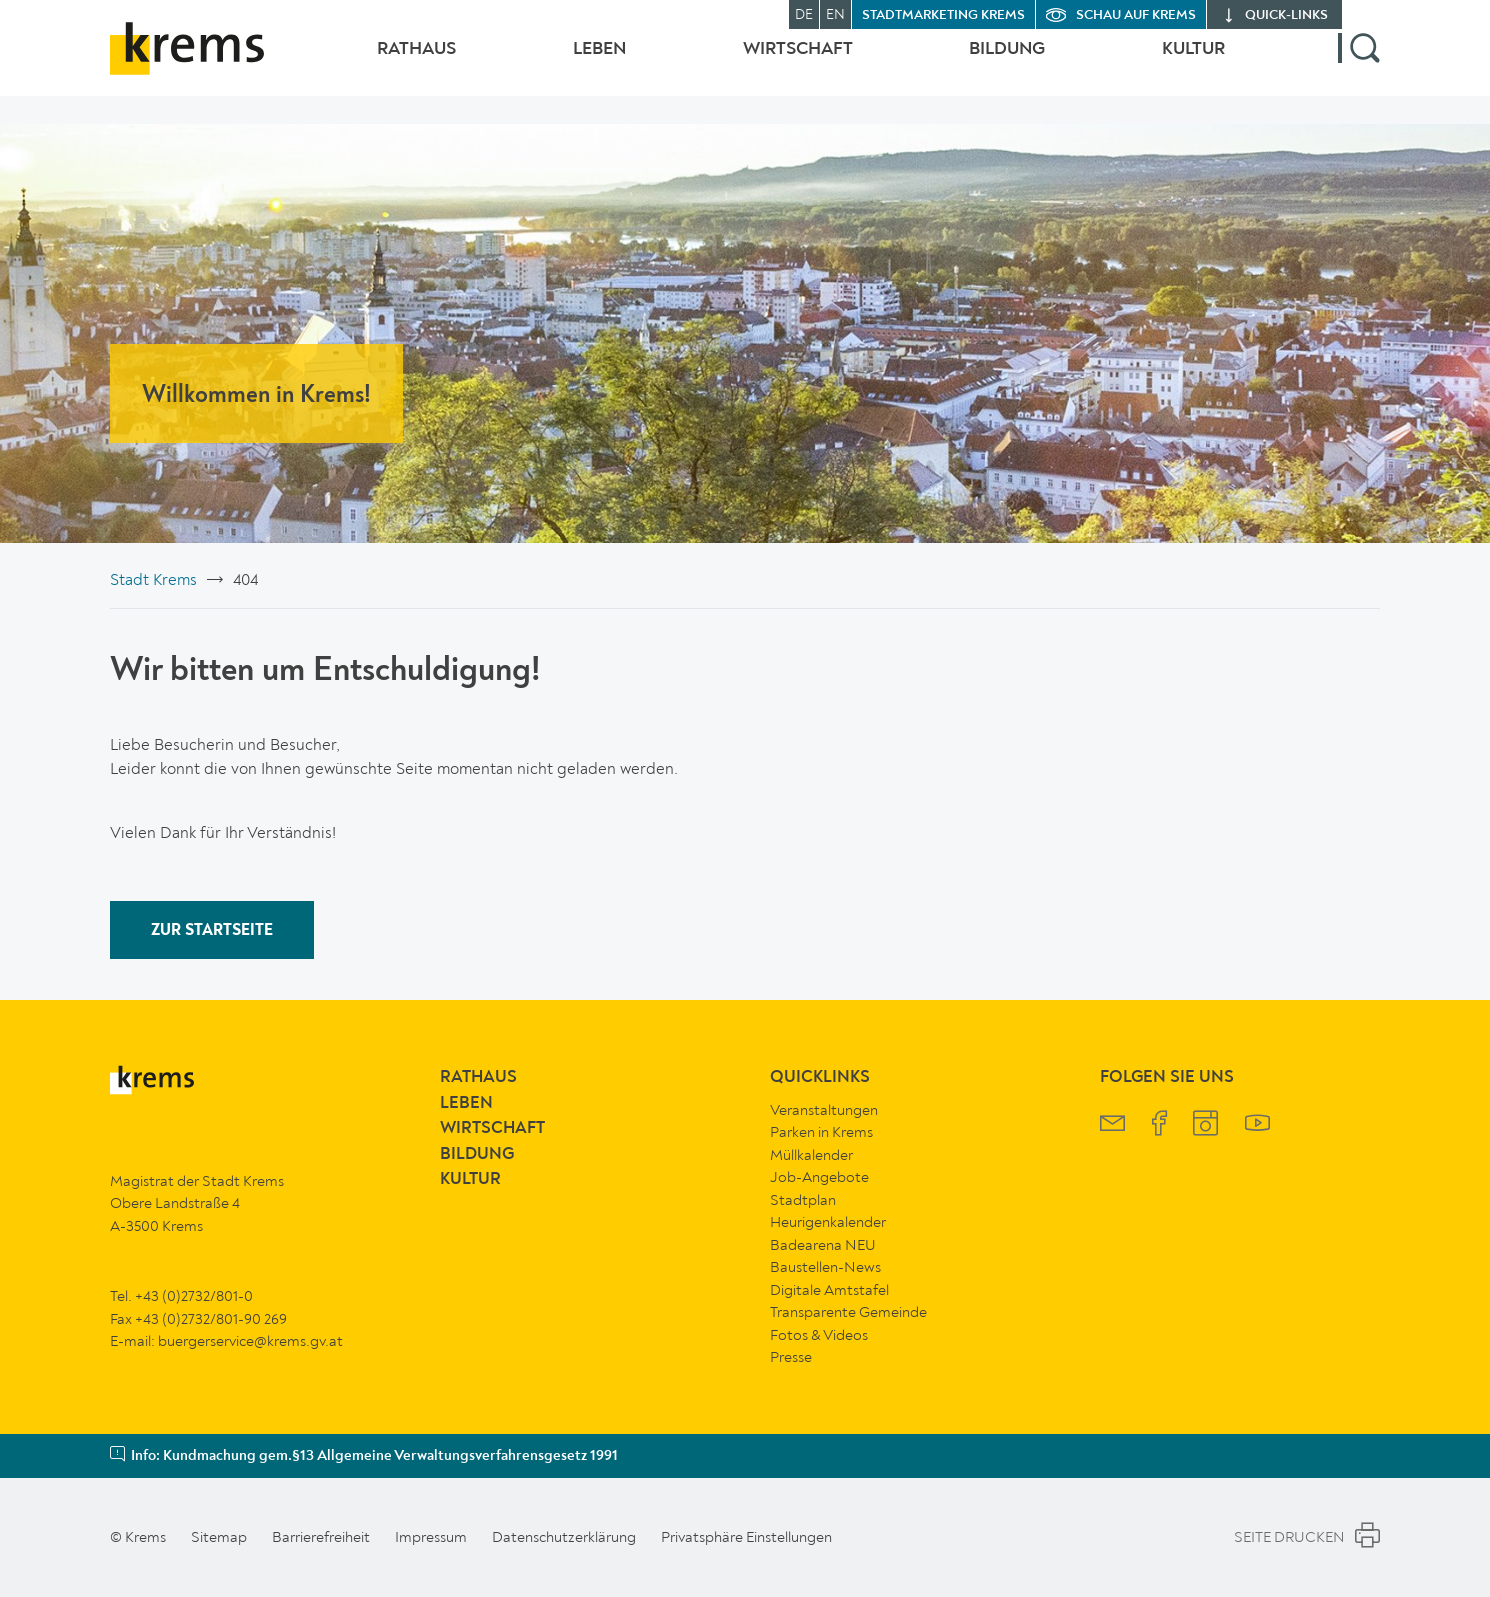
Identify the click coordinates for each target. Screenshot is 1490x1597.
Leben (569, 63)
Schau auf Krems (1136, 15)
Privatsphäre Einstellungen (746, 1537)
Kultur (1193, 63)
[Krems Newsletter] (1112, 1125)
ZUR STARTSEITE (212, 931)
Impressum (431, 1537)
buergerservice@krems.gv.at (250, 1341)
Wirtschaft (778, 63)
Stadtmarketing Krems (943, 15)
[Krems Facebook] (1159, 1125)
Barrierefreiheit (321, 1537)
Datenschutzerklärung (564, 1537)
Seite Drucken (1307, 1538)
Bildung (997, 63)
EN (835, 14)
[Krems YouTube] (1257, 1125)
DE (804, 14)
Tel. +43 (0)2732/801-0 (181, 1296)
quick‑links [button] (1286, 15)
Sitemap (219, 1537)
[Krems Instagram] (1205, 1125)
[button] (1359, 63)
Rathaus (376, 63)
